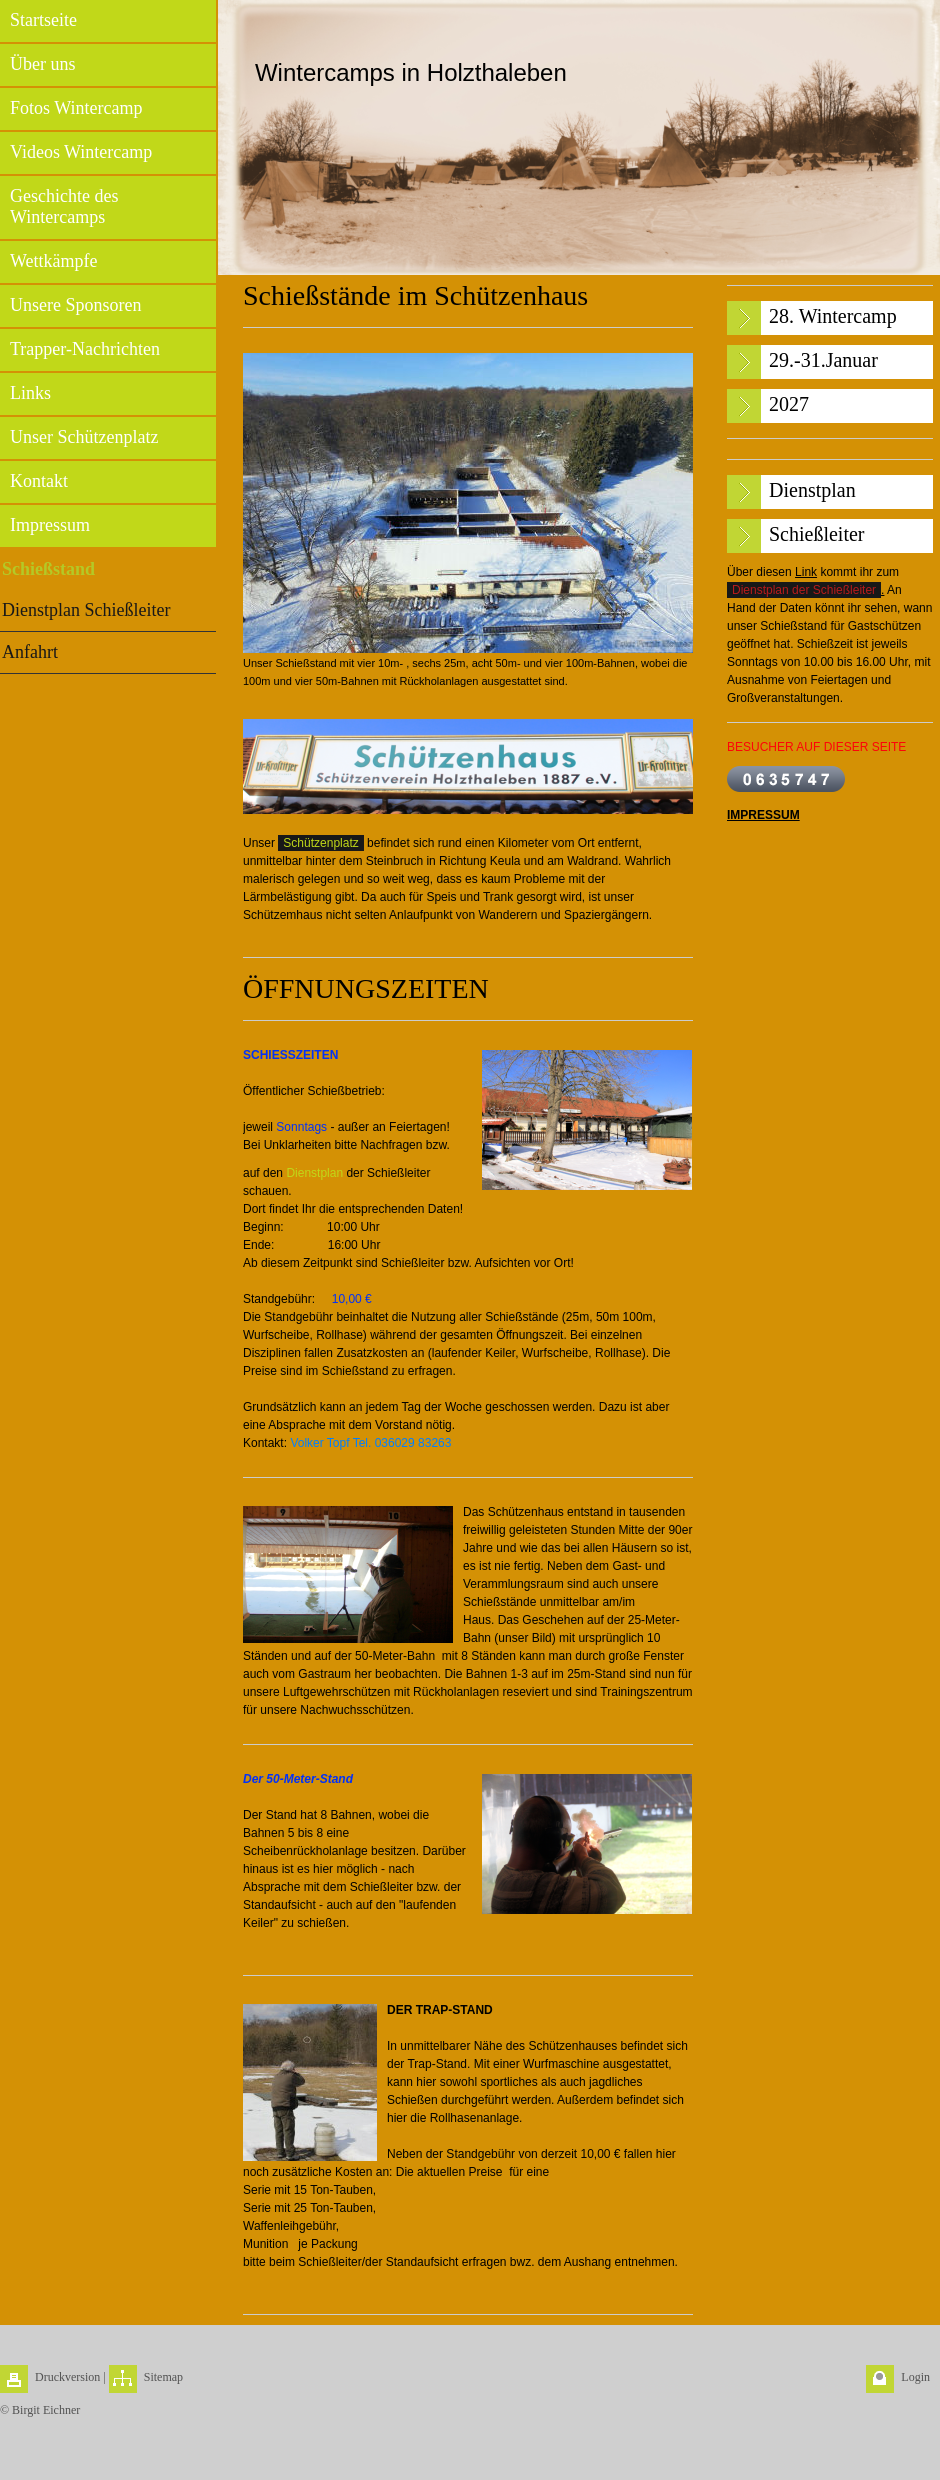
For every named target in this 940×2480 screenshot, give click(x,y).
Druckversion (67, 2377)
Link (806, 572)
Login (915, 2377)
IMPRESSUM (763, 815)
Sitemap (163, 2377)
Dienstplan (314, 1173)
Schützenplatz (320, 843)
